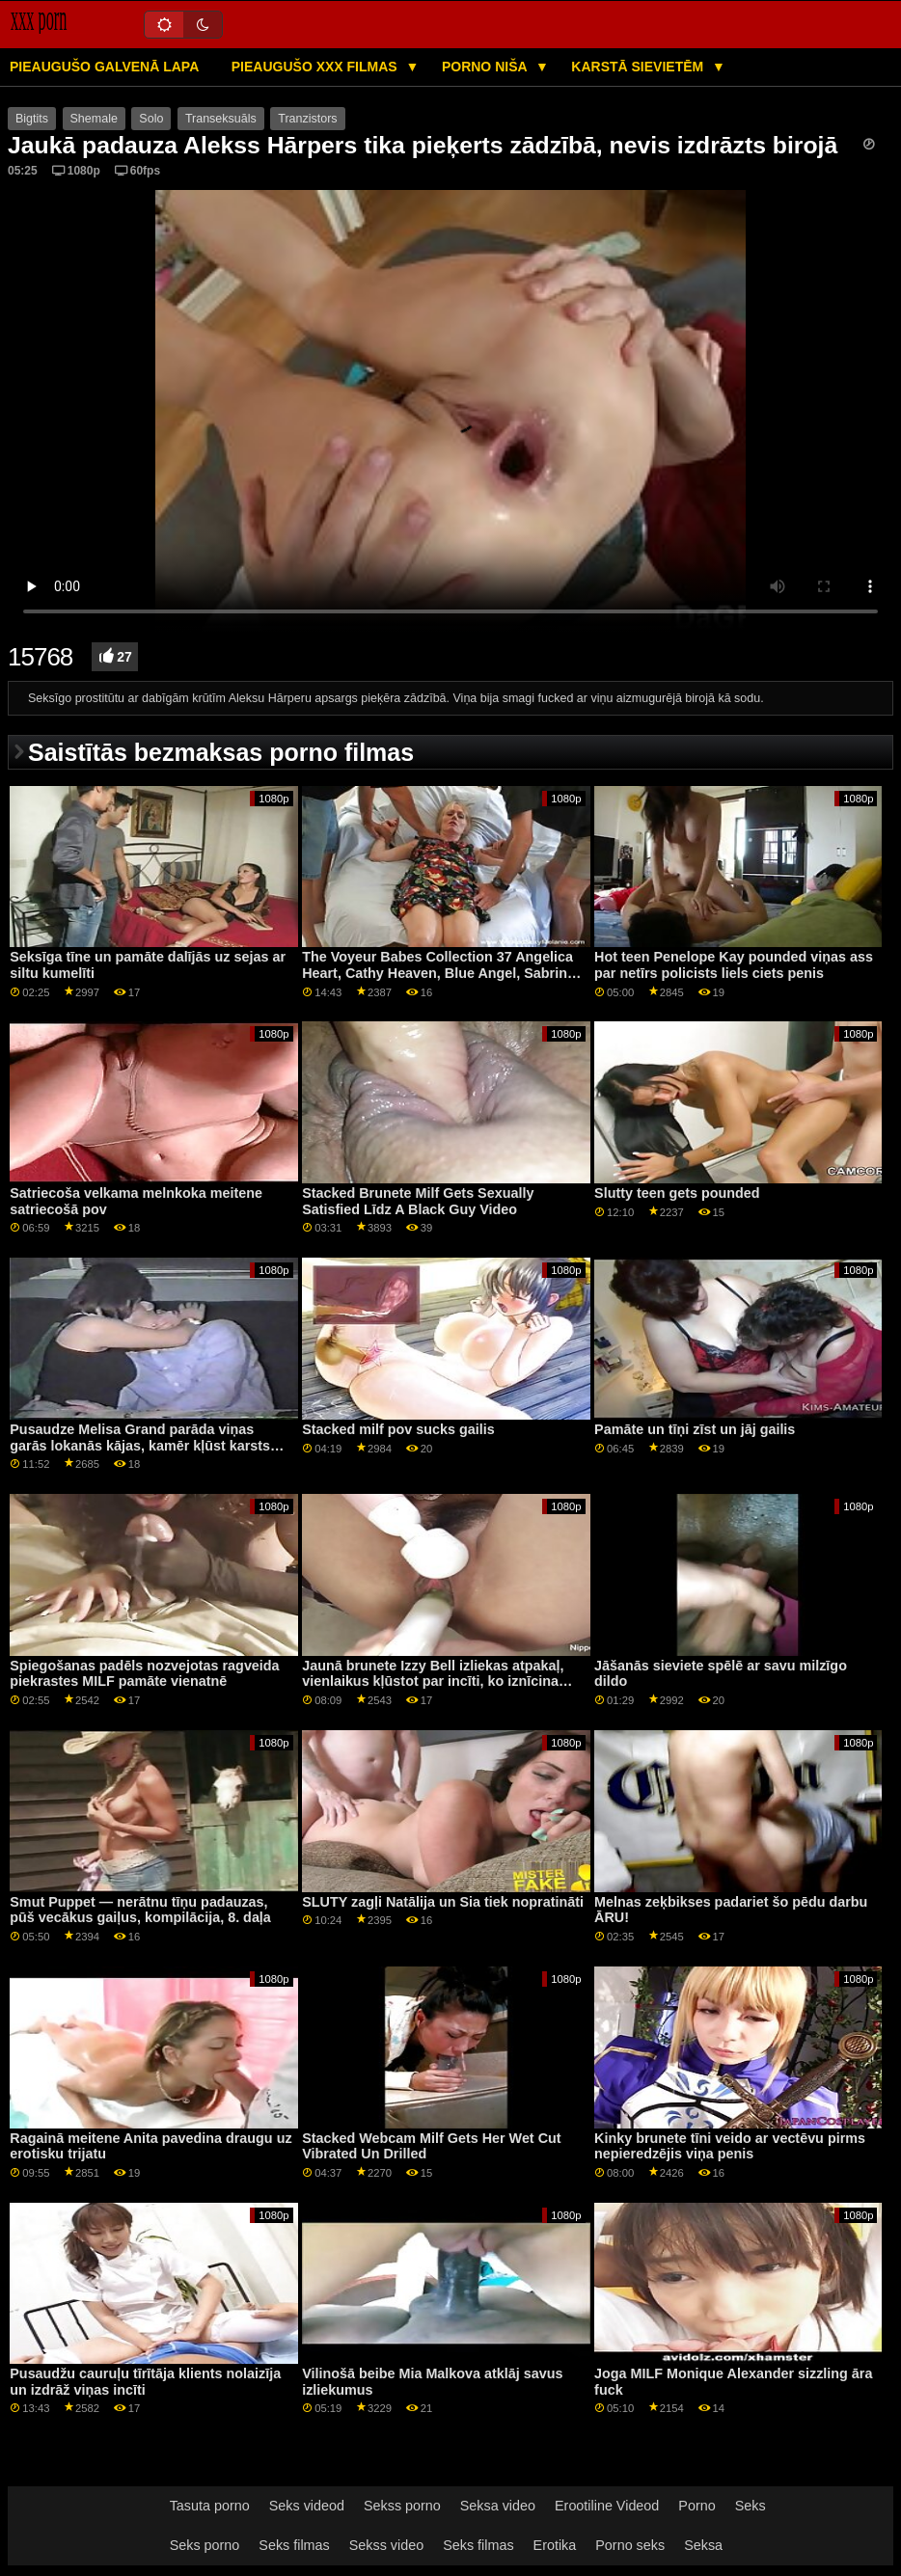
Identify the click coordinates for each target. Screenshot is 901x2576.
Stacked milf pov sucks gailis (398, 1429)
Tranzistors (307, 118)
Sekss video (386, 2545)
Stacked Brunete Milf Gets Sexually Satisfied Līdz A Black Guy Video (417, 1201)
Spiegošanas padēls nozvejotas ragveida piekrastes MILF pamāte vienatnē (144, 1674)
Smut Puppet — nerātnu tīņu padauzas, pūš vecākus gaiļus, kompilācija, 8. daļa (140, 1910)
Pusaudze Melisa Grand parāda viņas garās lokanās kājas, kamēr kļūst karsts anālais (140, 1445)
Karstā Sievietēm (639, 66)
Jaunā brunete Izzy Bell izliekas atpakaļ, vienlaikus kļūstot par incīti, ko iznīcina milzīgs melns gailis (432, 1681)
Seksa (703, 2545)
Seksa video (497, 2505)
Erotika (555, 2545)
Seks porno (205, 2545)
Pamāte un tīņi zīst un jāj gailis (694, 1429)
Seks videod (306, 2505)
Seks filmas (294, 2545)
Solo (151, 118)
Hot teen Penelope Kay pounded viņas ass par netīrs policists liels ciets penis (733, 965)
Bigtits (31, 118)
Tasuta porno (210, 2505)
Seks (750, 2505)
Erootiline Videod (607, 2505)
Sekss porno (402, 2505)
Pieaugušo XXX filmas (316, 66)
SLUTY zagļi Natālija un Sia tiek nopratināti (443, 1902)
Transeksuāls (221, 118)
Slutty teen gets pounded (677, 1193)
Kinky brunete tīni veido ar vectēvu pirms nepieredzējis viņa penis (729, 2146)
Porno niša (486, 66)
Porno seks (630, 2545)
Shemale (94, 118)
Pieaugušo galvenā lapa (104, 66)
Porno (696, 2505)
